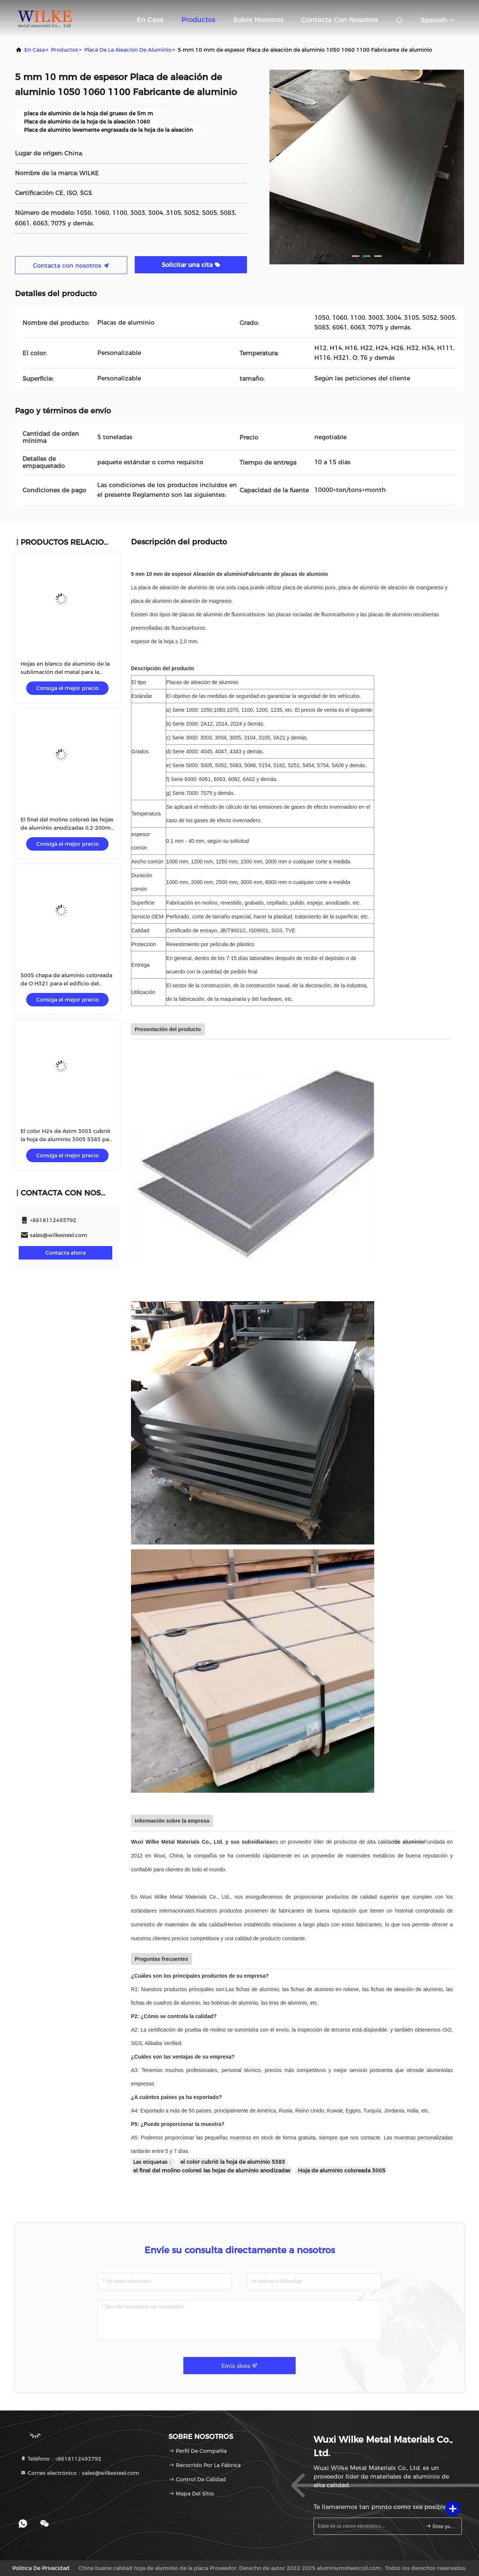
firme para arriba (440, 2526)
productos (64, 49)
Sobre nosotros (258, 20)
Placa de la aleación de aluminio (128, 49)
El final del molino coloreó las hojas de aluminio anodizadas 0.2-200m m (67, 827)
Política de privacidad (41, 2568)
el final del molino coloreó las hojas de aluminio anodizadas (211, 2170)
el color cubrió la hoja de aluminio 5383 (232, 2162)
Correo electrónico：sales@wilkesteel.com (79, 2473)
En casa (150, 20)
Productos (198, 20)
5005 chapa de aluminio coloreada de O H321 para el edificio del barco (66, 983)
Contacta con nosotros (339, 20)
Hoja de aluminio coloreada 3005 (341, 2170)
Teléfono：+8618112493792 (60, 2458)
